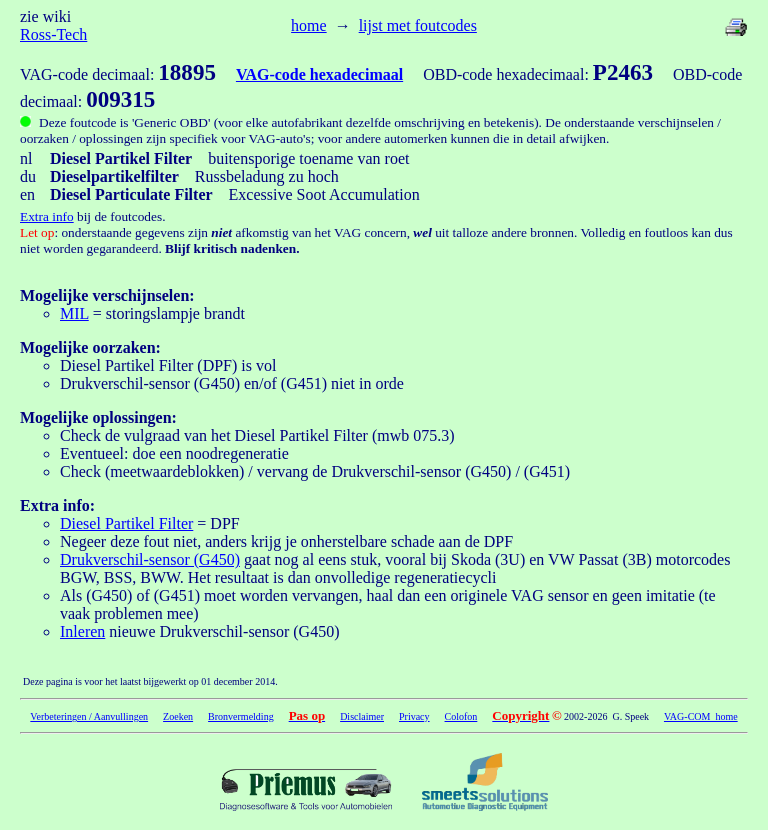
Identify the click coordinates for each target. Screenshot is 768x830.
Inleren (82, 631)
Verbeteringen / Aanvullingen (89, 716)
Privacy (414, 716)
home (309, 25)
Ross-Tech (53, 34)
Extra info (47, 216)
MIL (74, 313)
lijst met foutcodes (418, 25)
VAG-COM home (701, 716)
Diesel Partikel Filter (126, 523)
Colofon (461, 716)
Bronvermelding (241, 716)
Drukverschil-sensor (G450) (150, 559)
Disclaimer (362, 716)
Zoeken (178, 716)
